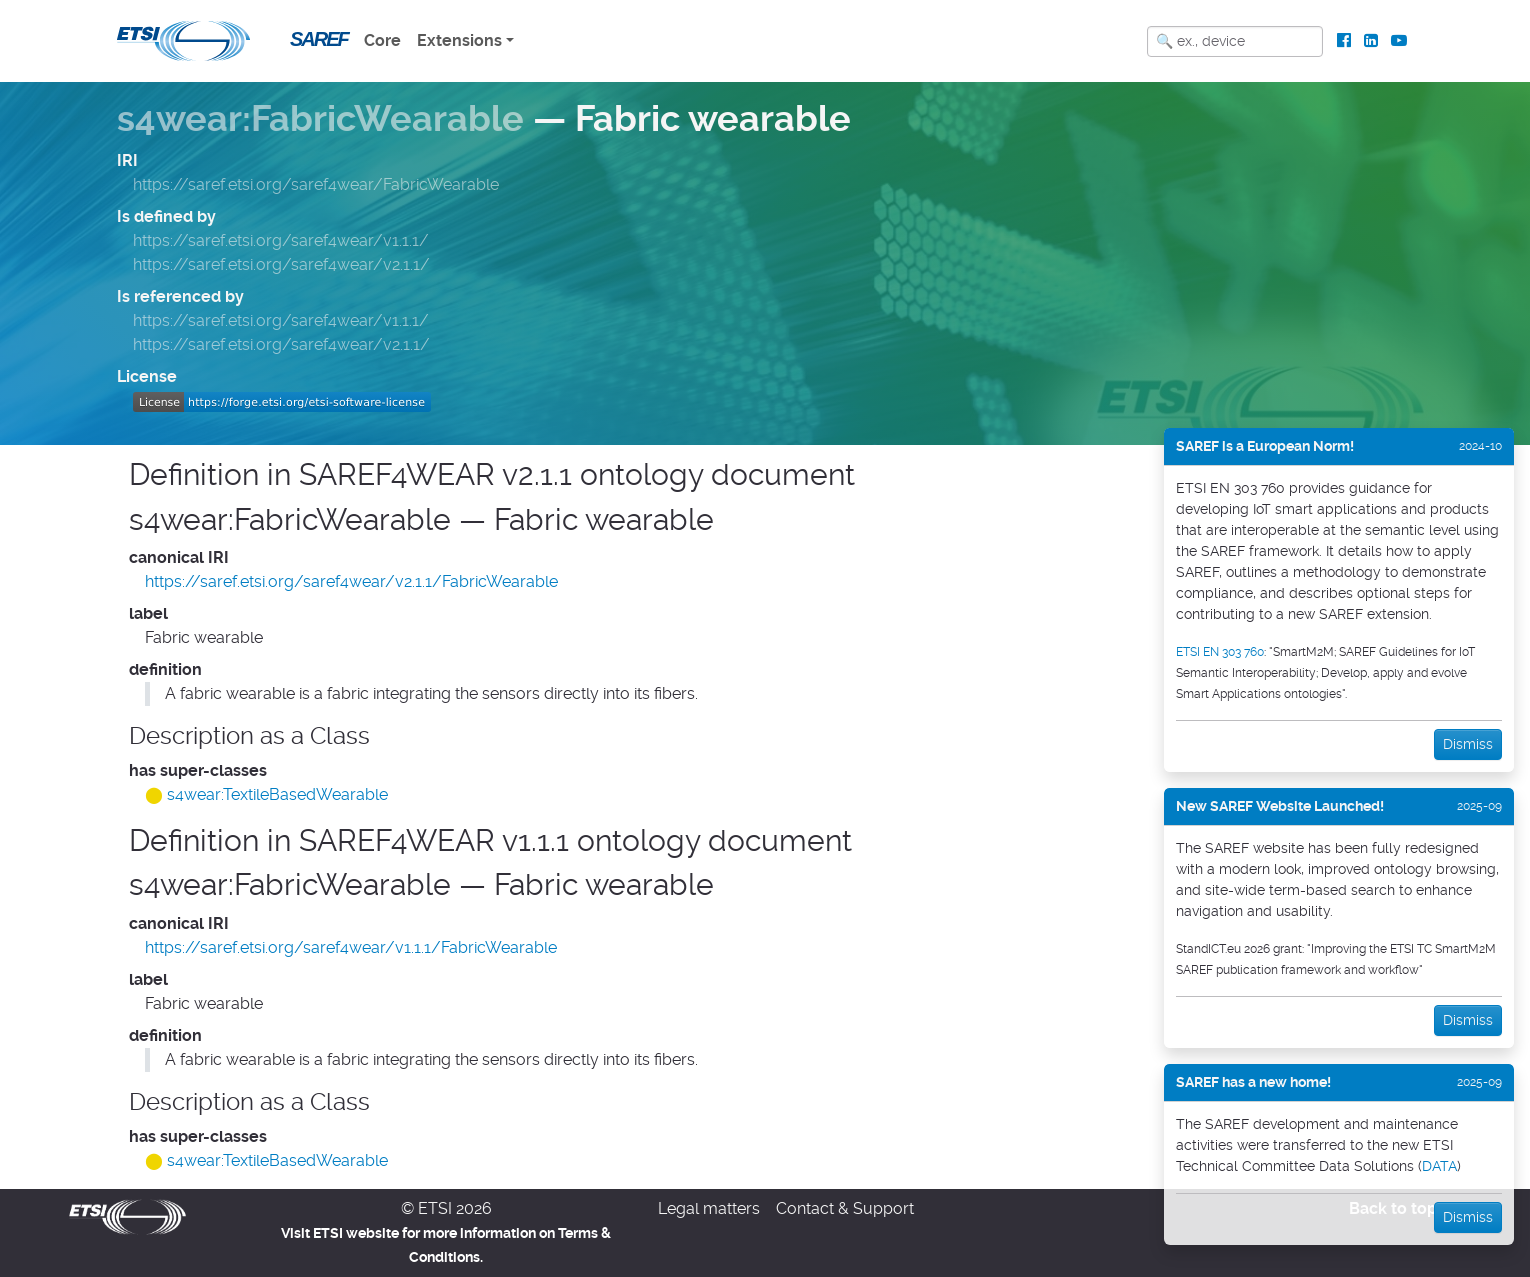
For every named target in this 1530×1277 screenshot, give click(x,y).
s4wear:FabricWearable (320, 119)
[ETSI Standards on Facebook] (1344, 41)
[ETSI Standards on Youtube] (1398, 41)
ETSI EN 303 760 (1220, 652)
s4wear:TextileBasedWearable (277, 794)
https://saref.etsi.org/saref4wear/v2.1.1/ (281, 264)
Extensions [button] (459, 40)
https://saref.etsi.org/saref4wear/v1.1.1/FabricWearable (351, 947)
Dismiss (1468, 744)
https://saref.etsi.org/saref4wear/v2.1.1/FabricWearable (351, 581)
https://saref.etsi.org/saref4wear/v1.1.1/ (281, 240)
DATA (1439, 1166)
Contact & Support (845, 1208)
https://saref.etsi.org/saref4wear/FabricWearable (316, 184)
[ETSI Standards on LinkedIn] (1370, 41)
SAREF (319, 39)
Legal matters (709, 1208)
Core (382, 40)
